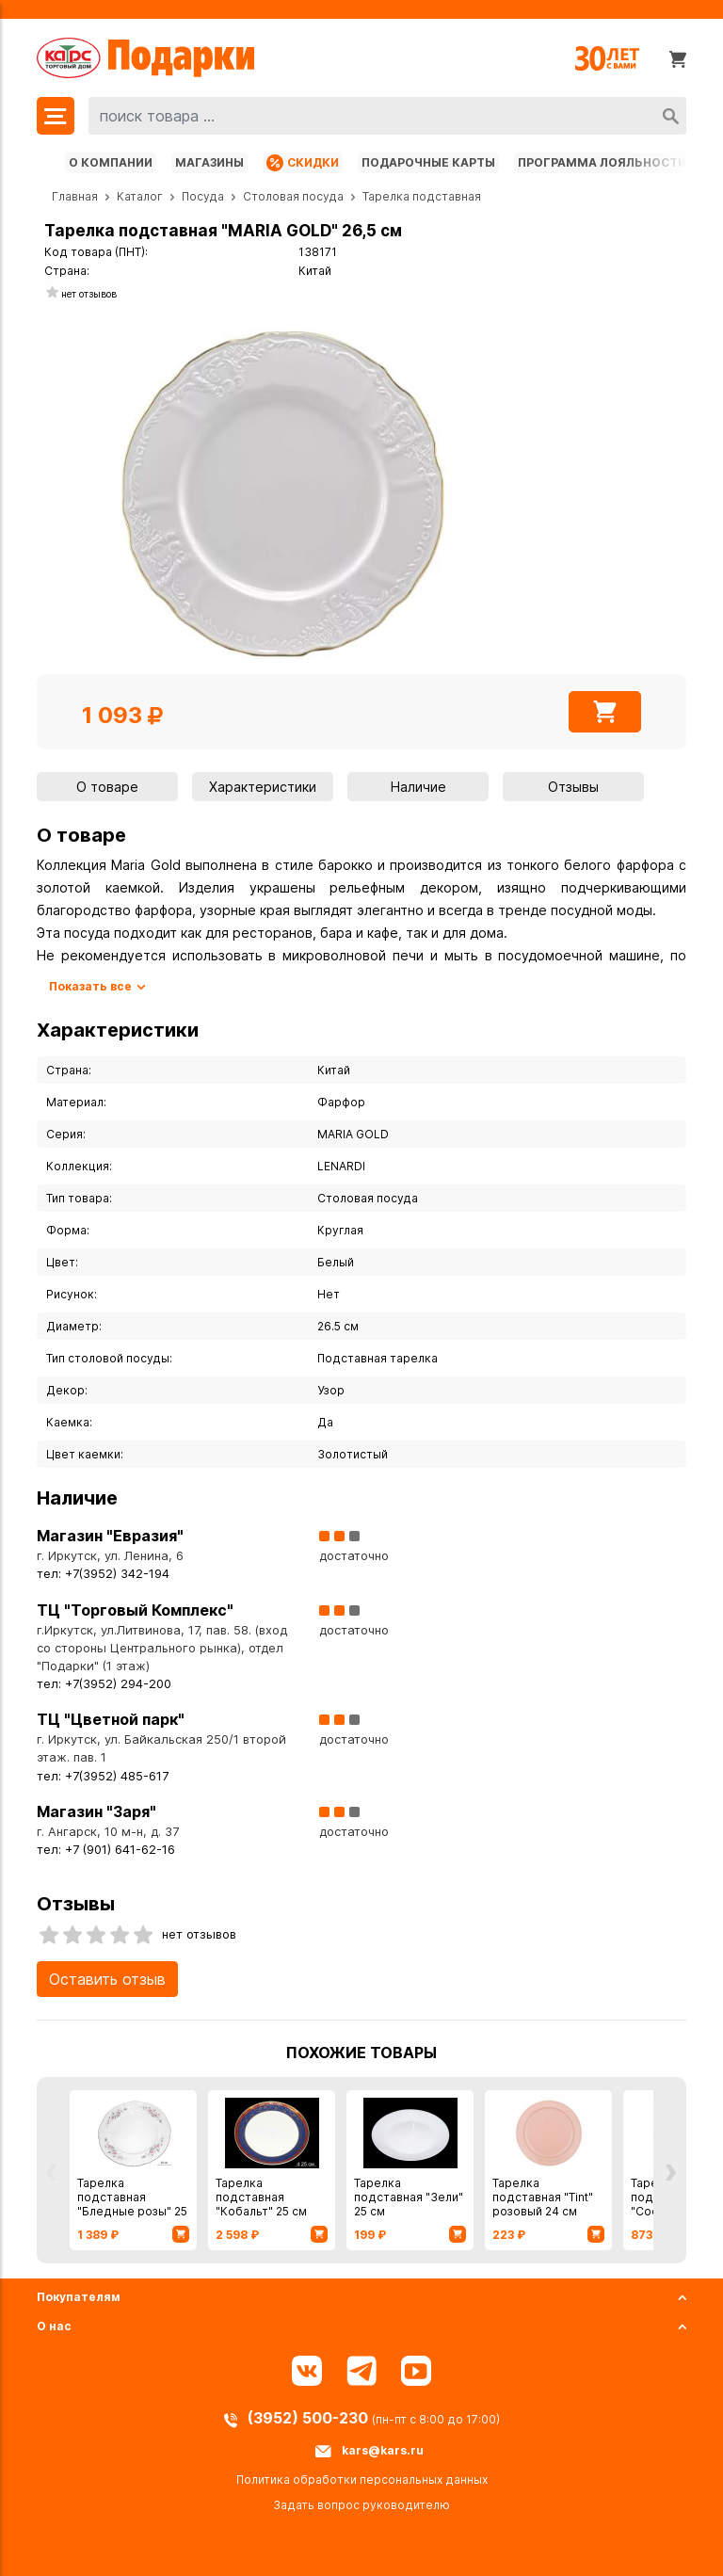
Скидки (302, 162)
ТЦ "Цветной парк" (111, 1719)
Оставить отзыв (107, 1979)
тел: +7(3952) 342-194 (103, 1574)
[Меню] (55, 116)
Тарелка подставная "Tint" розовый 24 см (542, 2197)
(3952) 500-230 (310, 2417)
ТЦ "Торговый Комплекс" (135, 1610)
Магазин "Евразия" (110, 1535)
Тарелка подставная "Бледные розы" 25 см (132, 2204)
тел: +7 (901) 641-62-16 (106, 1850)
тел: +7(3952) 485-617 (103, 1776)
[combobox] (387, 116)
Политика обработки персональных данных (362, 2479)
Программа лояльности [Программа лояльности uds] (602, 162)
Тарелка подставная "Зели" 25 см (408, 2197)
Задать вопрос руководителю (361, 2505)
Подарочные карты (428, 162)
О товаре (107, 787)
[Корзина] (677, 58)
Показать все (90, 986)
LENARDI (341, 1166)
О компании (111, 162)
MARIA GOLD (353, 1134)
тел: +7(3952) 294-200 (104, 1684)
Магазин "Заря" (96, 1811)
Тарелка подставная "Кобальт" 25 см (261, 2197)
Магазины (209, 162)
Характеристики (262, 787)
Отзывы (573, 787)
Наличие (418, 787)
